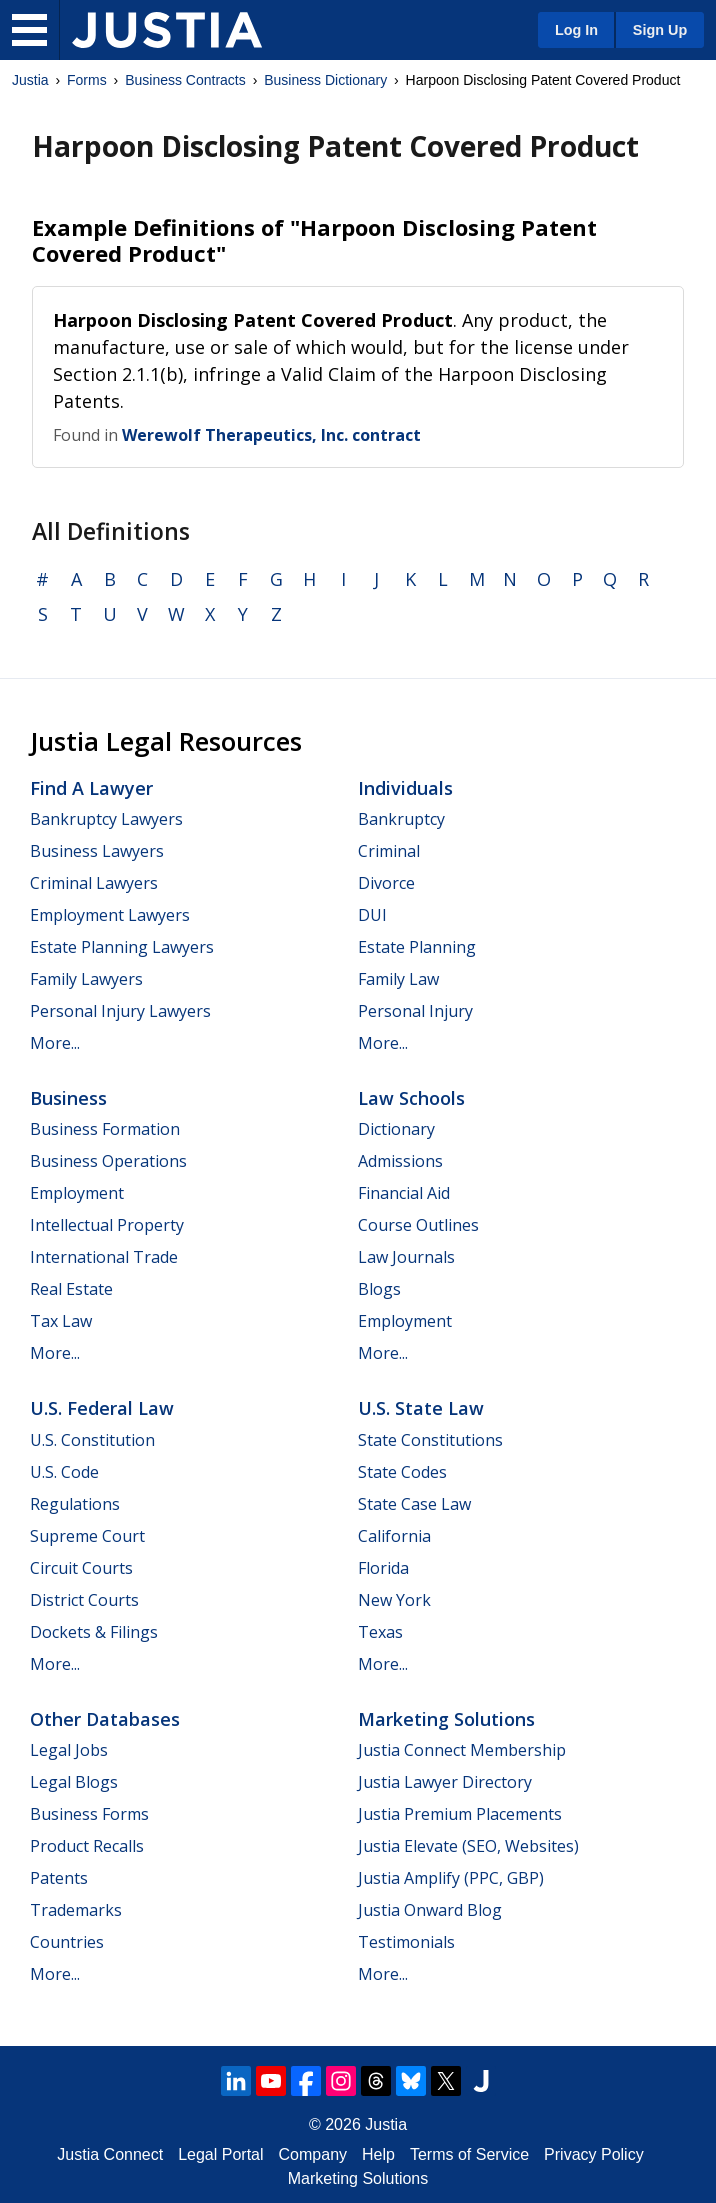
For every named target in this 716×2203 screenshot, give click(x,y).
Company (313, 2154)
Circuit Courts (81, 1568)
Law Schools (411, 1098)
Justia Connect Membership (462, 1750)
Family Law (398, 979)
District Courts (84, 1600)
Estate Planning (417, 947)
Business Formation (105, 1129)
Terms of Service (469, 2154)
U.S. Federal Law (102, 1408)
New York (394, 1600)
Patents (59, 1878)
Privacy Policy (594, 2154)
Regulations (75, 1504)
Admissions (400, 1161)
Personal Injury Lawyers (120, 1011)
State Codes (402, 1472)
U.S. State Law (421, 1408)
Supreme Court (87, 1536)
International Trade (104, 1257)
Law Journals (406, 1257)
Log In (576, 30)
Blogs (379, 1289)
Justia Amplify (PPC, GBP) (451, 1878)
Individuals (405, 788)
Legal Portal (220, 2154)
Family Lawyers (86, 979)
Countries (67, 1942)
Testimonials (406, 1942)
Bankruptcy (401, 819)
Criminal (389, 851)
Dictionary (396, 1129)
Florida (383, 1568)
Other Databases (105, 1719)
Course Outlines (418, 1225)
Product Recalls (87, 1846)
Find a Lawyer (91, 788)
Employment (77, 1193)
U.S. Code (64, 1472)
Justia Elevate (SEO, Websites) (468, 1846)
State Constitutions (430, 1440)
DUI (372, 915)
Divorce (386, 883)
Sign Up (660, 30)
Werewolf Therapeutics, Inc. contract (271, 435)
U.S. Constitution (92, 1440)
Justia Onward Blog (430, 1910)
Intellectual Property (107, 1225)
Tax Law (61, 1321)
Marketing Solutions (446, 1719)
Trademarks (76, 1910)
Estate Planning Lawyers (122, 947)
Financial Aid (404, 1193)
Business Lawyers (97, 851)
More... (55, 1043)
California (394, 1536)
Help (378, 2154)
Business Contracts (185, 80)
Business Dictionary (325, 80)
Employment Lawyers (110, 915)
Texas (380, 1632)
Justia (30, 80)
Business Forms (89, 1814)
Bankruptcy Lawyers (106, 819)
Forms (87, 80)
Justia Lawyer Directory (445, 1782)
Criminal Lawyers (94, 883)
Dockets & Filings (94, 1632)
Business (68, 1098)
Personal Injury (415, 1011)
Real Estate (71, 1289)
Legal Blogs (74, 1782)
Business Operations (108, 1161)
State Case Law (414, 1504)
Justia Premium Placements (460, 1814)
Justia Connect (110, 2154)
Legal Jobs (69, 1750)
